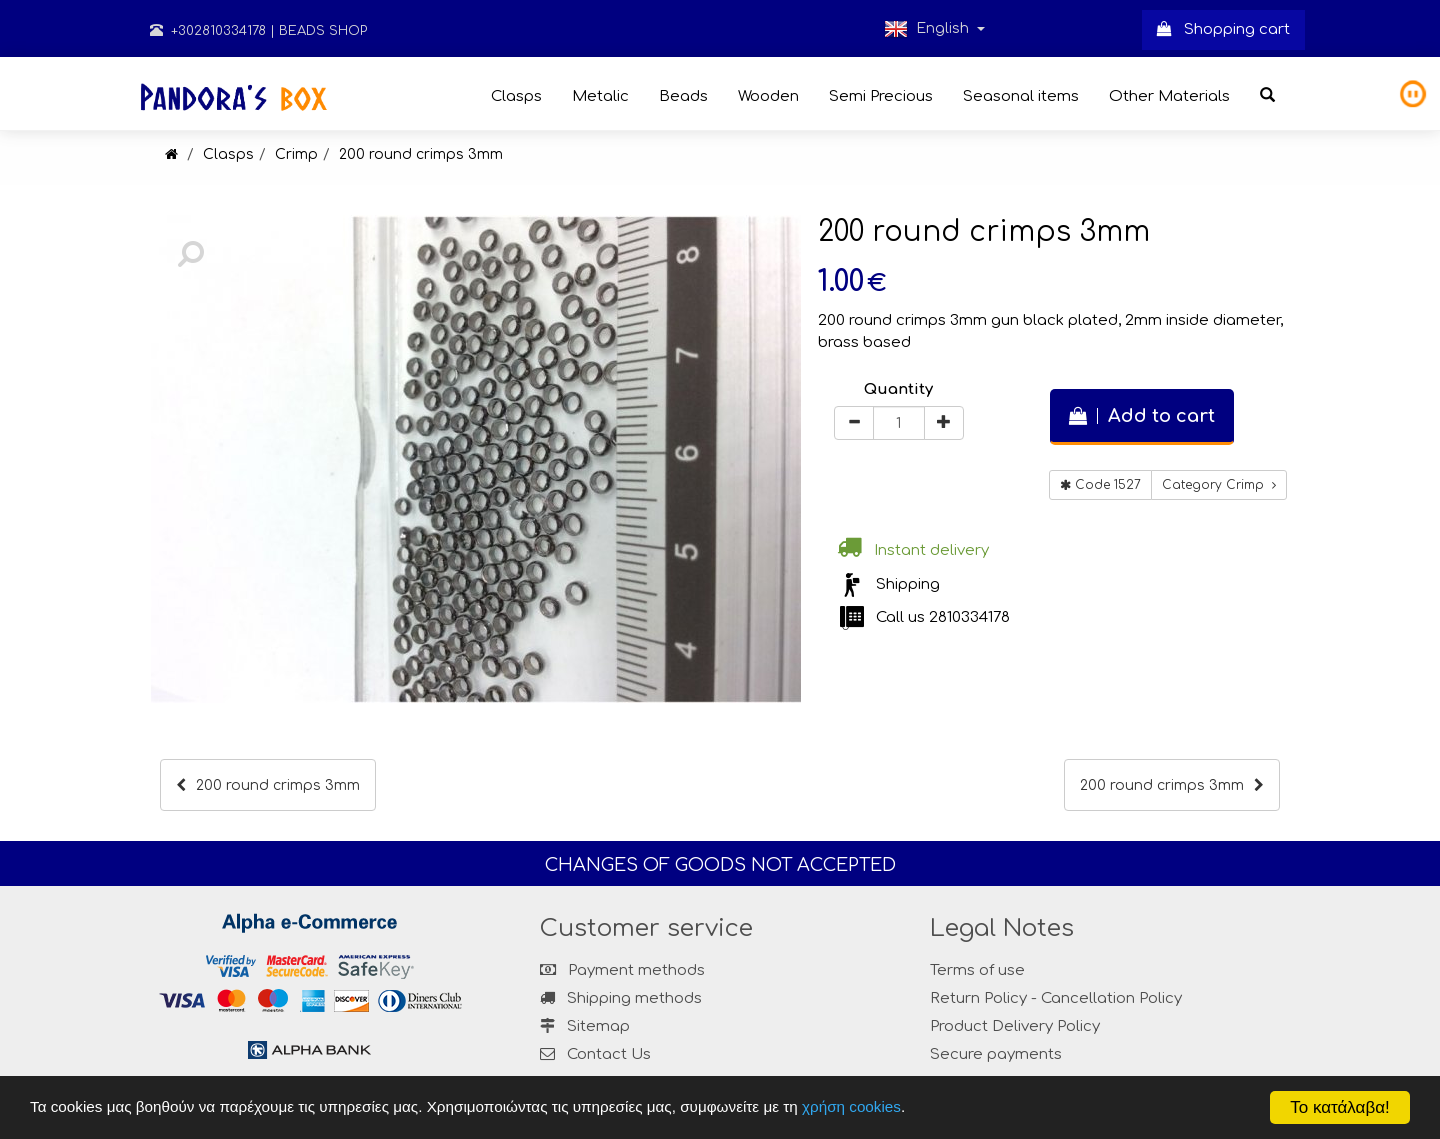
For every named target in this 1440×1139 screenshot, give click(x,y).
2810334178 (969, 617)
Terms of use (977, 970)
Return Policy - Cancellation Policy (1056, 998)
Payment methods (622, 970)
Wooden (768, 96)
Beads (683, 96)
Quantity (898, 389)
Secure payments (996, 1054)
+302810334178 (208, 31)
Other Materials (1169, 96)
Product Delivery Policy (1015, 1026)
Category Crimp (1219, 485)
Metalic (600, 96)
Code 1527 (1100, 485)
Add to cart (1142, 416)
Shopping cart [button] (1223, 29)
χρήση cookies (853, 1106)
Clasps (516, 96)
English (934, 29)
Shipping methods (621, 998)
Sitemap (585, 1026)
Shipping (908, 584)
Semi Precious (881, 96)
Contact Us (609, 1054)
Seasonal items (1021, 96)
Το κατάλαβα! (1340, 1107)
